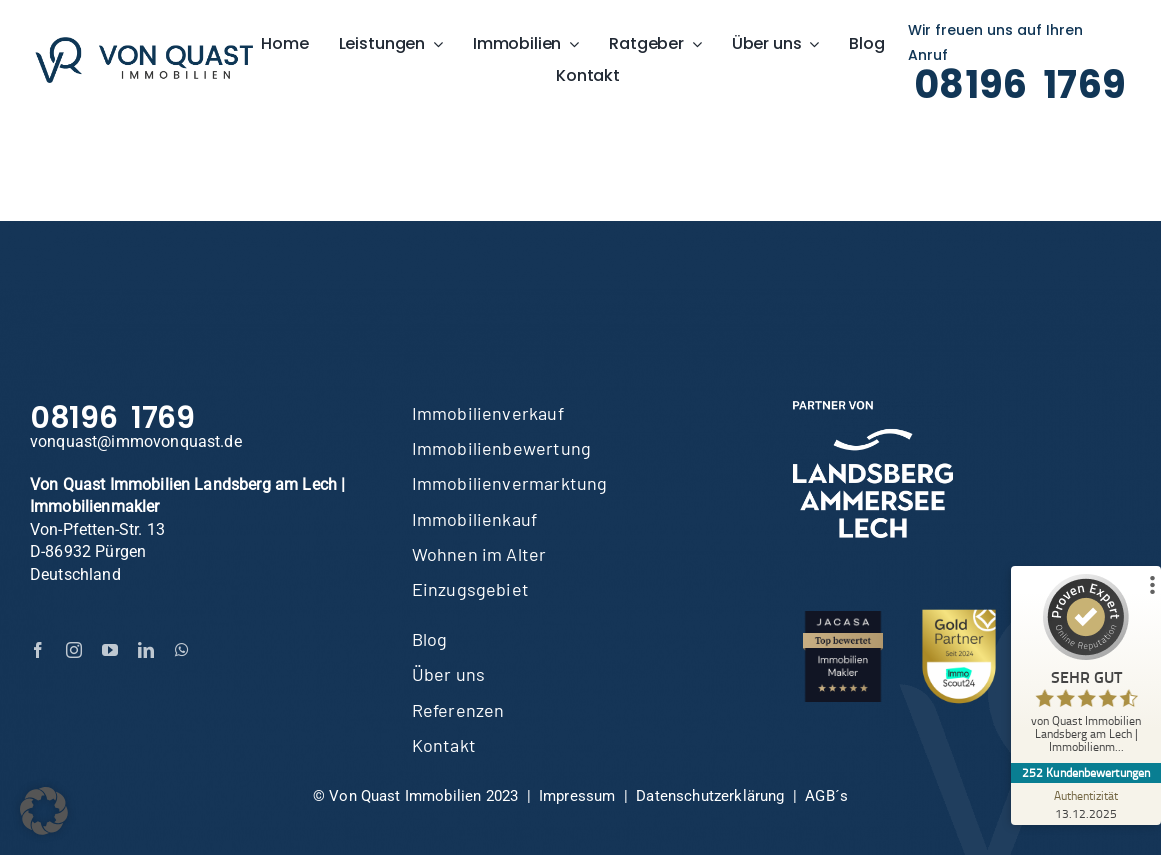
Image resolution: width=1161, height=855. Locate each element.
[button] (44, 811)
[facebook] (38, 650)
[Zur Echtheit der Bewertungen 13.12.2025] (1086, 804)
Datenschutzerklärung (710, 796)
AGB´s (826, 796)
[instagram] (74, 650)
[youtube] (110, 650)
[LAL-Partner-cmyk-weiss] (873, 408)
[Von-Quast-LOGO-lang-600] (144, 44)
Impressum (577, 796)
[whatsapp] (182, 650)
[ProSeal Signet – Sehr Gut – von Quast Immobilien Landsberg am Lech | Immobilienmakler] (1086, 668)
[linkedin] (146, 650)
